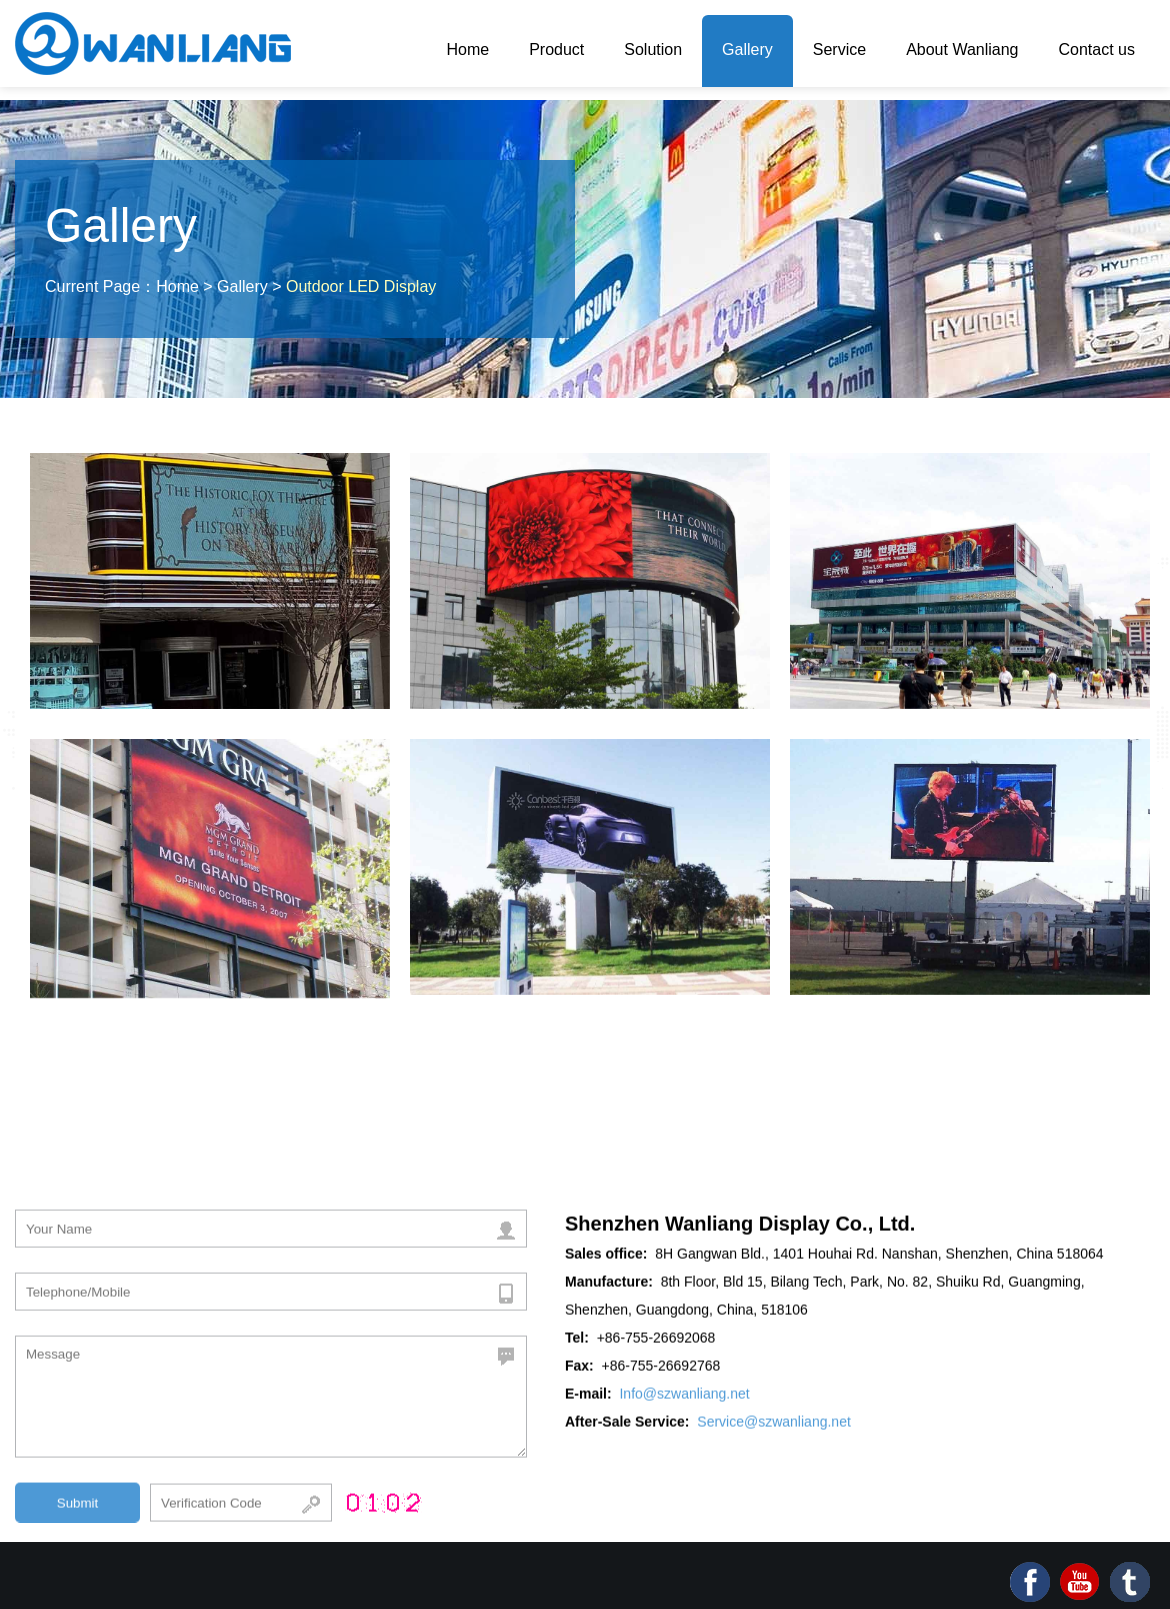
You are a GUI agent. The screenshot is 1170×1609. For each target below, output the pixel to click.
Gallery (747, 49)
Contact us (1097, 49)
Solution (653, 49)
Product (556, 49)
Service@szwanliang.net (774, 1426)
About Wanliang (962, 49)
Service (839, 49)
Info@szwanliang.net (684, 1398)
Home (467, 49)
